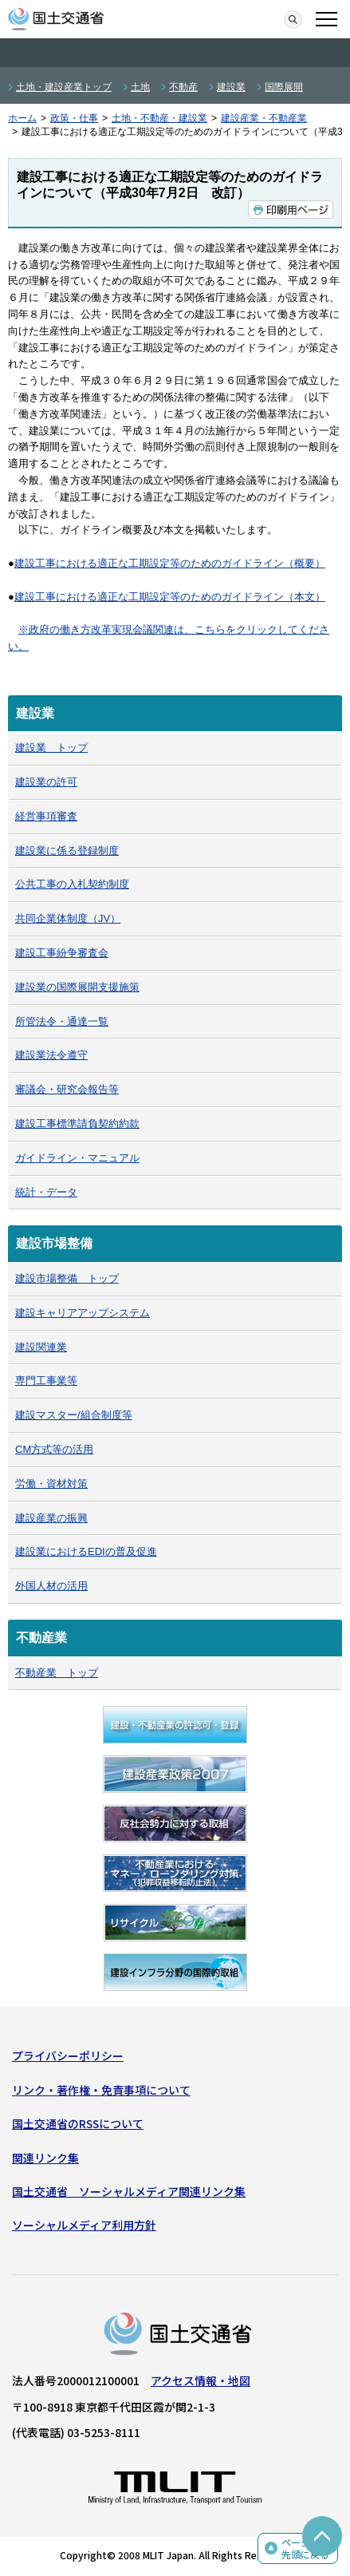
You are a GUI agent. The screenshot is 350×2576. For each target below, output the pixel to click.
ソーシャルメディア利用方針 (84, 2225)
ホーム (22, 118)
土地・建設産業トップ (64, 87)
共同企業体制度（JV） (67, 918)
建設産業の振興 (51, 1518)
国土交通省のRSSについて (78, 2123)
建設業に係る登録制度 (67, 851)
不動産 (183, 87)
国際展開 (284, 87)
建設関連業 (41, 1347)
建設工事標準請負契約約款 (77, 1124)
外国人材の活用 (51, 1586)
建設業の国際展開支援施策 (77, 987)
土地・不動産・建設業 (159, 118)
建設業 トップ (51, 748)
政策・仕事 (74, 118)
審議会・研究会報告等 (67, 1089)
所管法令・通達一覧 (61, 1021)
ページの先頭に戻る (305, 2548)
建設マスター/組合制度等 (73, 1415)
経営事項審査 (46, 816)
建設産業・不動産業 (264, 118)
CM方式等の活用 (54, 1449)
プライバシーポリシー (68, 2056)
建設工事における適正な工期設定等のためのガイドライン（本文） (169, 597)
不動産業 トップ (56, 1673)
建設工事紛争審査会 (61, 953)
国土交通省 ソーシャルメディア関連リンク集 (129, 2191)
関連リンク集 (45, 2158)
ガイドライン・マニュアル (77, 1158)
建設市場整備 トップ (67, 1278)
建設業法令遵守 (51, 1055)
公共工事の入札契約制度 (72, 884)
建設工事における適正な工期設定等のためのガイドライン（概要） (169, 563)
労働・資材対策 (51, 1484)
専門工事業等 (46, 1381)
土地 (140, 87)
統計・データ (46, 1192)
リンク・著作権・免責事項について (101, 2090)
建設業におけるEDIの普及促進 (86, 1551)
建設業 (231, 87)
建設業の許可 (46, 782)
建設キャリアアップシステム (82, 1313)
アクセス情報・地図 (200, 2380)
